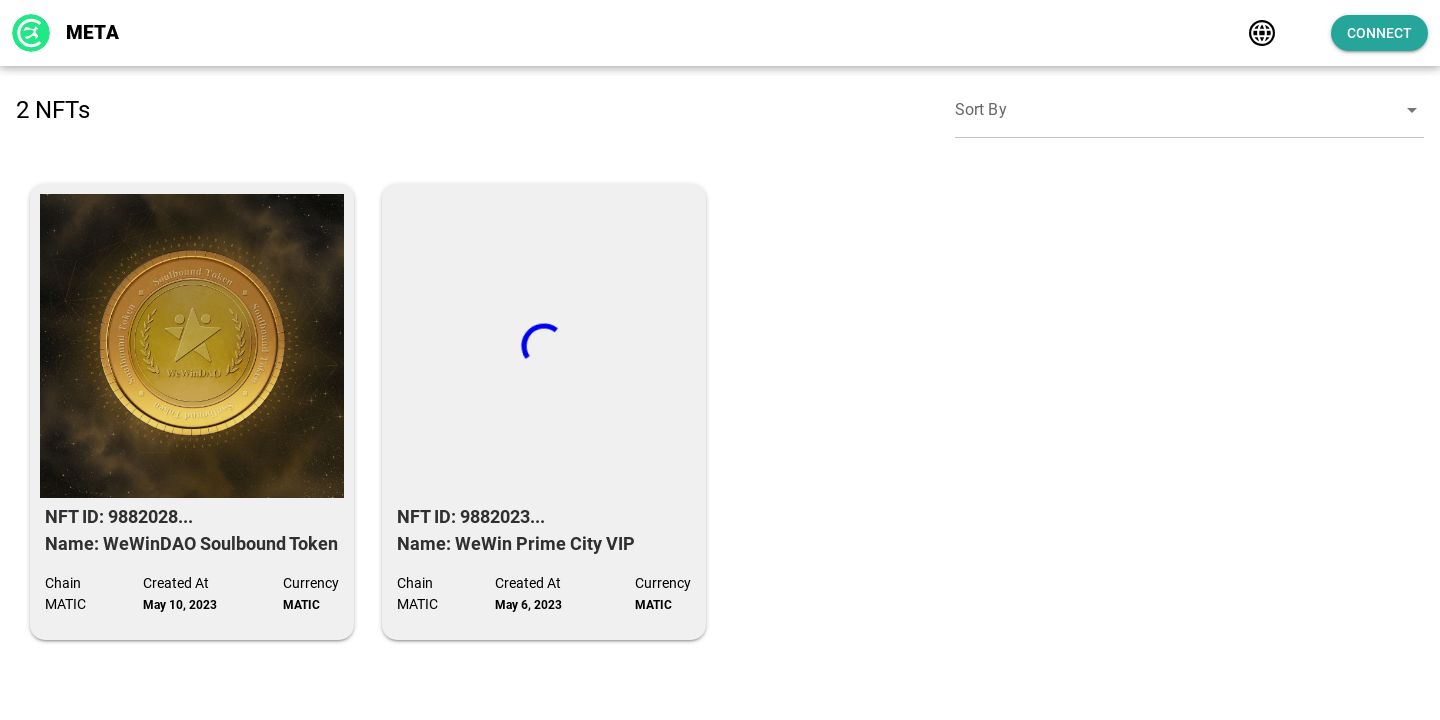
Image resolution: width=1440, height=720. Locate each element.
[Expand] (1278, 33)
